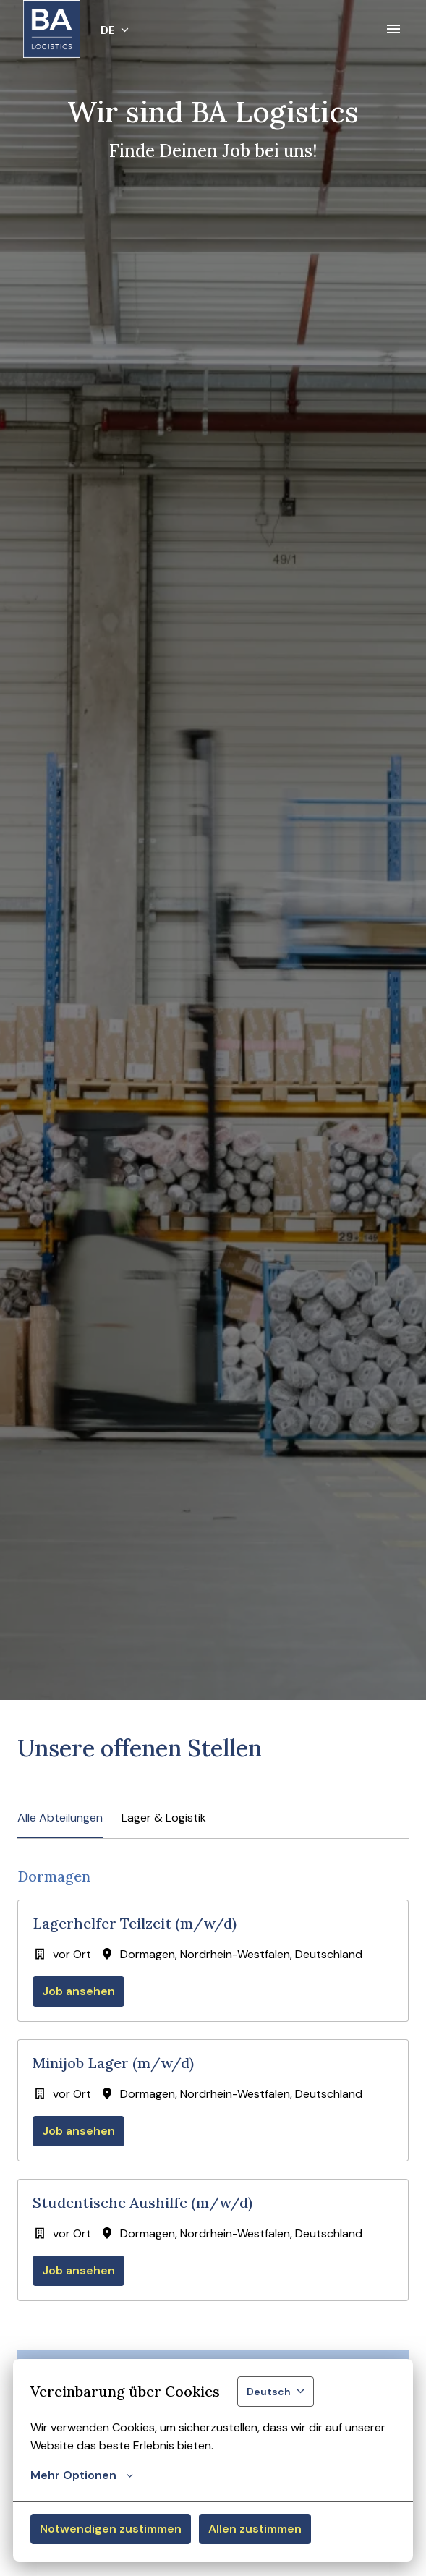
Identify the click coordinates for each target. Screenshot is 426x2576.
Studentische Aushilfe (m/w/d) (142, 2202)
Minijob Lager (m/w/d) (113, 2063)
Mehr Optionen (81, 2475)
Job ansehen (78, 1991)
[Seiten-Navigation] (393, 28)
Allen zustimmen (255, 2528)
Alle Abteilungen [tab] (60, 1817)
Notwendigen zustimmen (111, 2528)
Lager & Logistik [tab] (164, 1817)
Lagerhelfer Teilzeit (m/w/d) (135, 1923)
